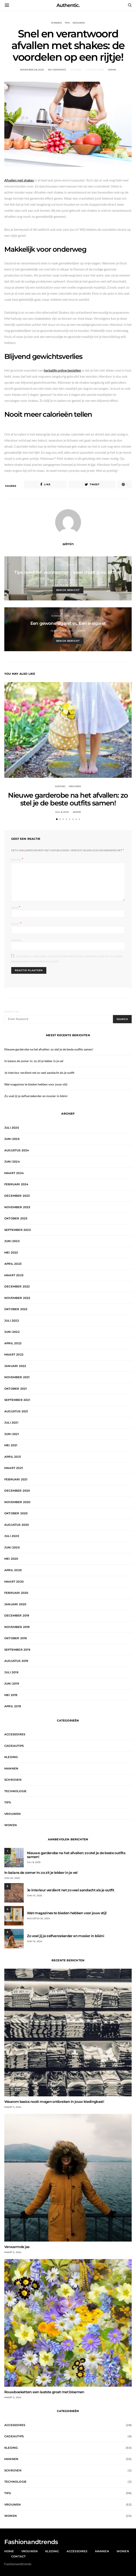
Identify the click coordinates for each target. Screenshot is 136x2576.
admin (112, 69)
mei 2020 (11, 1558)
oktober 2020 (16, 1513)
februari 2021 (16, 1479)
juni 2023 (12, 1241)
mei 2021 (10, 1445)
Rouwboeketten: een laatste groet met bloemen (44, 2392)
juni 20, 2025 (12, 1878)
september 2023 (17, 1230)
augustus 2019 (16, 1661)
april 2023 (13, 1263)
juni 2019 (11, 1683)
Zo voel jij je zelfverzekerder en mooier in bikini (35, 1096)
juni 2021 (11, 1434)
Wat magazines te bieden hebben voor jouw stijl (35, 1084)
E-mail (16, 923)
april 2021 (12, 1456)
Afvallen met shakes (19, 180)
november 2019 (17, 1627)
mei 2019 (10, 1695)
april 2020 (13, 1570)
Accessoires (14, 1734)
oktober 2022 (15, 1309)
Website (16, 940)
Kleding (60, 786)
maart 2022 (13, 1354)
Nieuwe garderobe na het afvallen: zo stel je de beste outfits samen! (68, 799)
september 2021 (17, 1400)
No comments (57, 69)
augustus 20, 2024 (38, 1918)
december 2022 (17, 1286)
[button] (56, 819)
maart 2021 (13, 1468)
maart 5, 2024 (13, 2107)
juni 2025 (12, 1139)
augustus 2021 (16, 1411)
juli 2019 (11, 1672)
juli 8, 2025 (62, 812)
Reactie (16, 859)
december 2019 (16, 1615)
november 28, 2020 (32, 69)
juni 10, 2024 (34, 1941)
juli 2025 (11, 1127)
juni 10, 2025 (34, 1895)
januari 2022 (15, 1366)
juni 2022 (12, 1331)
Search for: (11, 1011)
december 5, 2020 (62, 630)
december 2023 (17, 1195)
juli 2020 (11, 1536)
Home (9, 2551)
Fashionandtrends (31, 2542)
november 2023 (17, 1207)
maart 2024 (14, 1173)
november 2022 (17, 1298)
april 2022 (13, 1343)
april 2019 (12, 1706)
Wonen (72, 564)
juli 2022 (11, 1320)
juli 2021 (11, 1422)
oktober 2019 (15, 1638)
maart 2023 (13, 1275)
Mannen (56, 22)
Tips (67, 22)
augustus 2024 (16, 1150)
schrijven (13, 1779)
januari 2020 (15, 1604)
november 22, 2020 (62, 580)
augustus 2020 (16, 1524)
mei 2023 (11, 1252)
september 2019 (17, 1649)
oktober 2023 (15, 1218)
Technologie (15, 1791)
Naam (15, 907)
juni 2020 (12, 1547)
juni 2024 (12, 1161)
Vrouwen (78, 22)
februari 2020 (16, 1592)
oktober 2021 (15, 1388)
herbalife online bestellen (62, 370)
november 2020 (17, 1502)
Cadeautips (14, 1745)
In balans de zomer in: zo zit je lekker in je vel (33, 1061)
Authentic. (68, 5)
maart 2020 (14, 1581)
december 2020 (17, 1490)
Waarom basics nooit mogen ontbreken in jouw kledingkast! (54, 2102)
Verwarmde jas (17, 2247)
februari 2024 (16, 1184)
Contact (18, 2556)
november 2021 (17, 1377)
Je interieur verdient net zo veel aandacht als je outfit (39, 1072)
